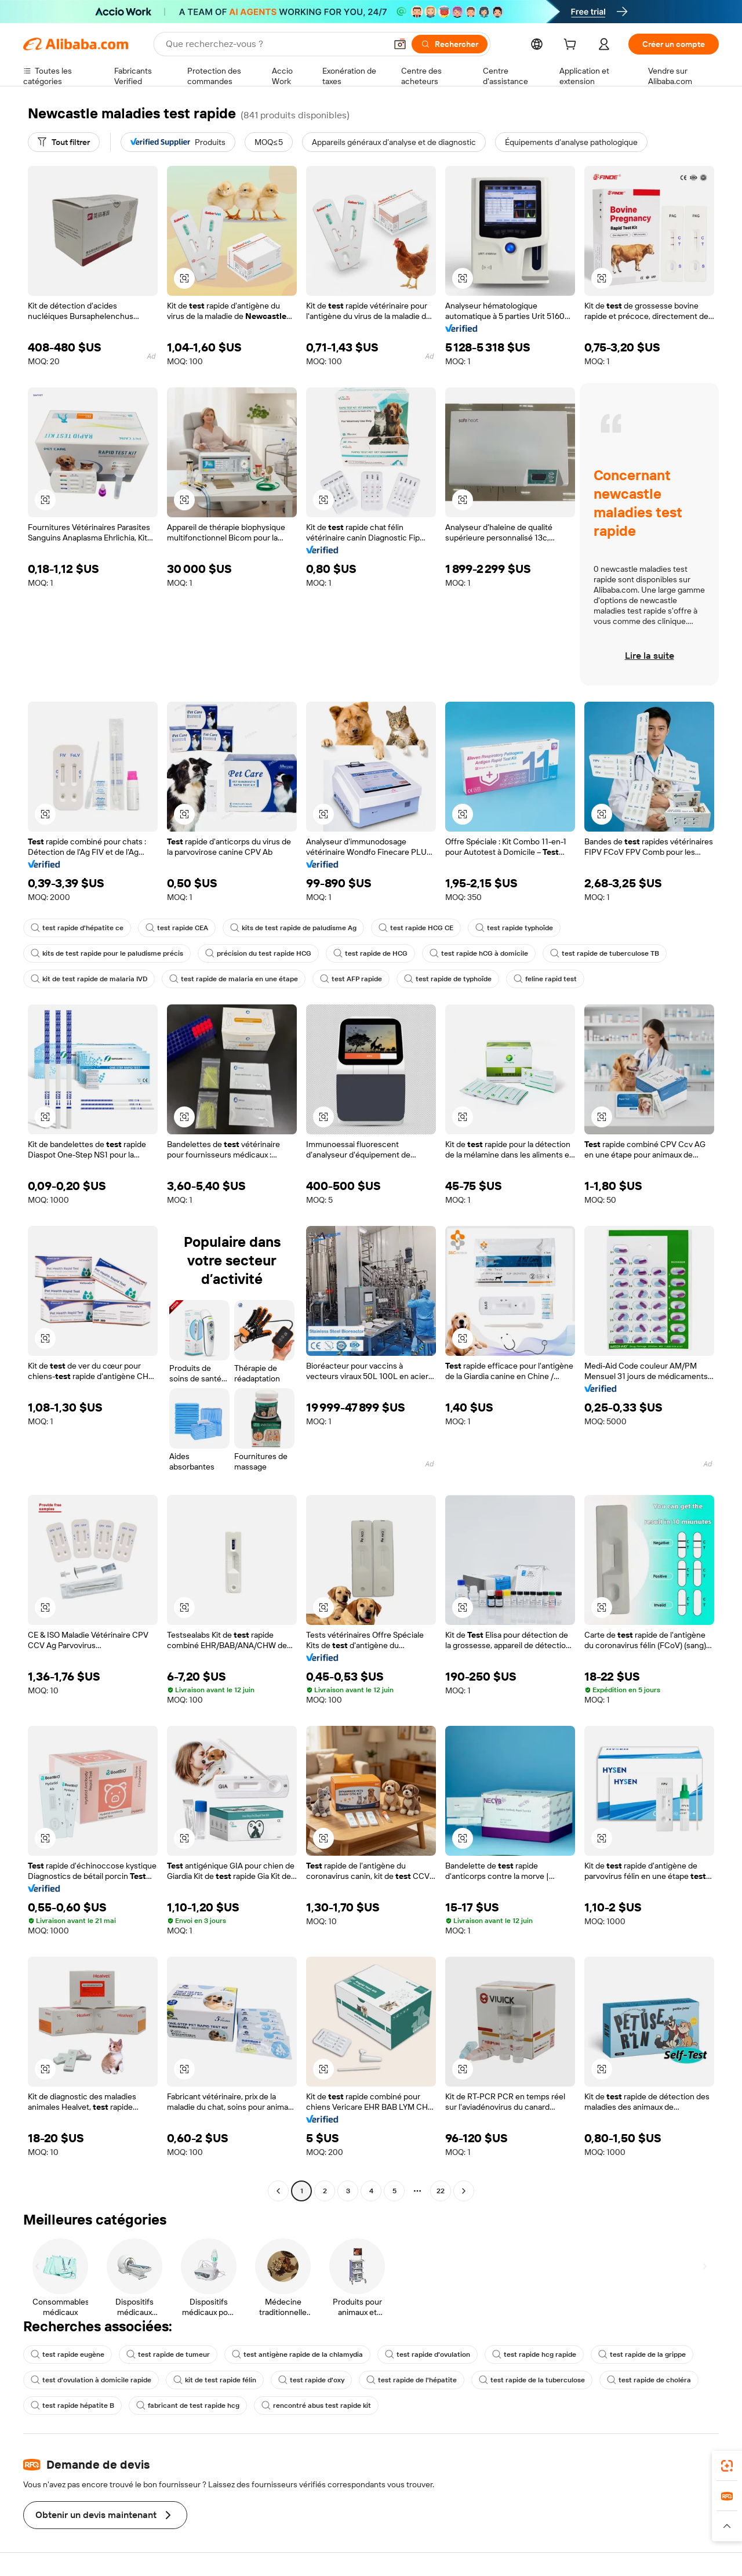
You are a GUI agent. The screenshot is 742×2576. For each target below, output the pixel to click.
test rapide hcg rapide (534, 2354)
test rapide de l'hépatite (411, 2380)
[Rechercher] (450, 44)
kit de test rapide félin (214, 2380)
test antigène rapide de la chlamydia (297, 2354)
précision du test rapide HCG (258, 953)
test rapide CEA (177, 928)
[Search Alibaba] (275, 44)
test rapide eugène (67, 2354)
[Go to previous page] (278, 2190)
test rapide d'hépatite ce (77, 928)
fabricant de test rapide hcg (187, 2405)
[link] (727, 2466)
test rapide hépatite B (72, 2405)
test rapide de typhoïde (448, 979)
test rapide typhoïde (514, 928)
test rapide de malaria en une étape (233, 979)
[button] (400, 44)
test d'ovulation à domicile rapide (91, 2380)
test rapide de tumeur (168, 2354)
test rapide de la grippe (642, 2354)
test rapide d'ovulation (427, 2354)
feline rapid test (545, 979)
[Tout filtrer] (64, 142)
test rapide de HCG (370, 953)
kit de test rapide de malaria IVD (89, 979)
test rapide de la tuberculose (532, 2380)
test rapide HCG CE (416, 928)
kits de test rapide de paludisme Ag (293, 928)
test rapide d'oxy (311, 2380)
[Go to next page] (463, 2190)
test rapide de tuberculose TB (604, 953)
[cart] (572, 45)
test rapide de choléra (649, 2380)
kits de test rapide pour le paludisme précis (107, 953)
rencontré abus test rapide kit (316, 2405)
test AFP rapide (351, 979)
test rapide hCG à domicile (479, 953)
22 (441, 2191)
